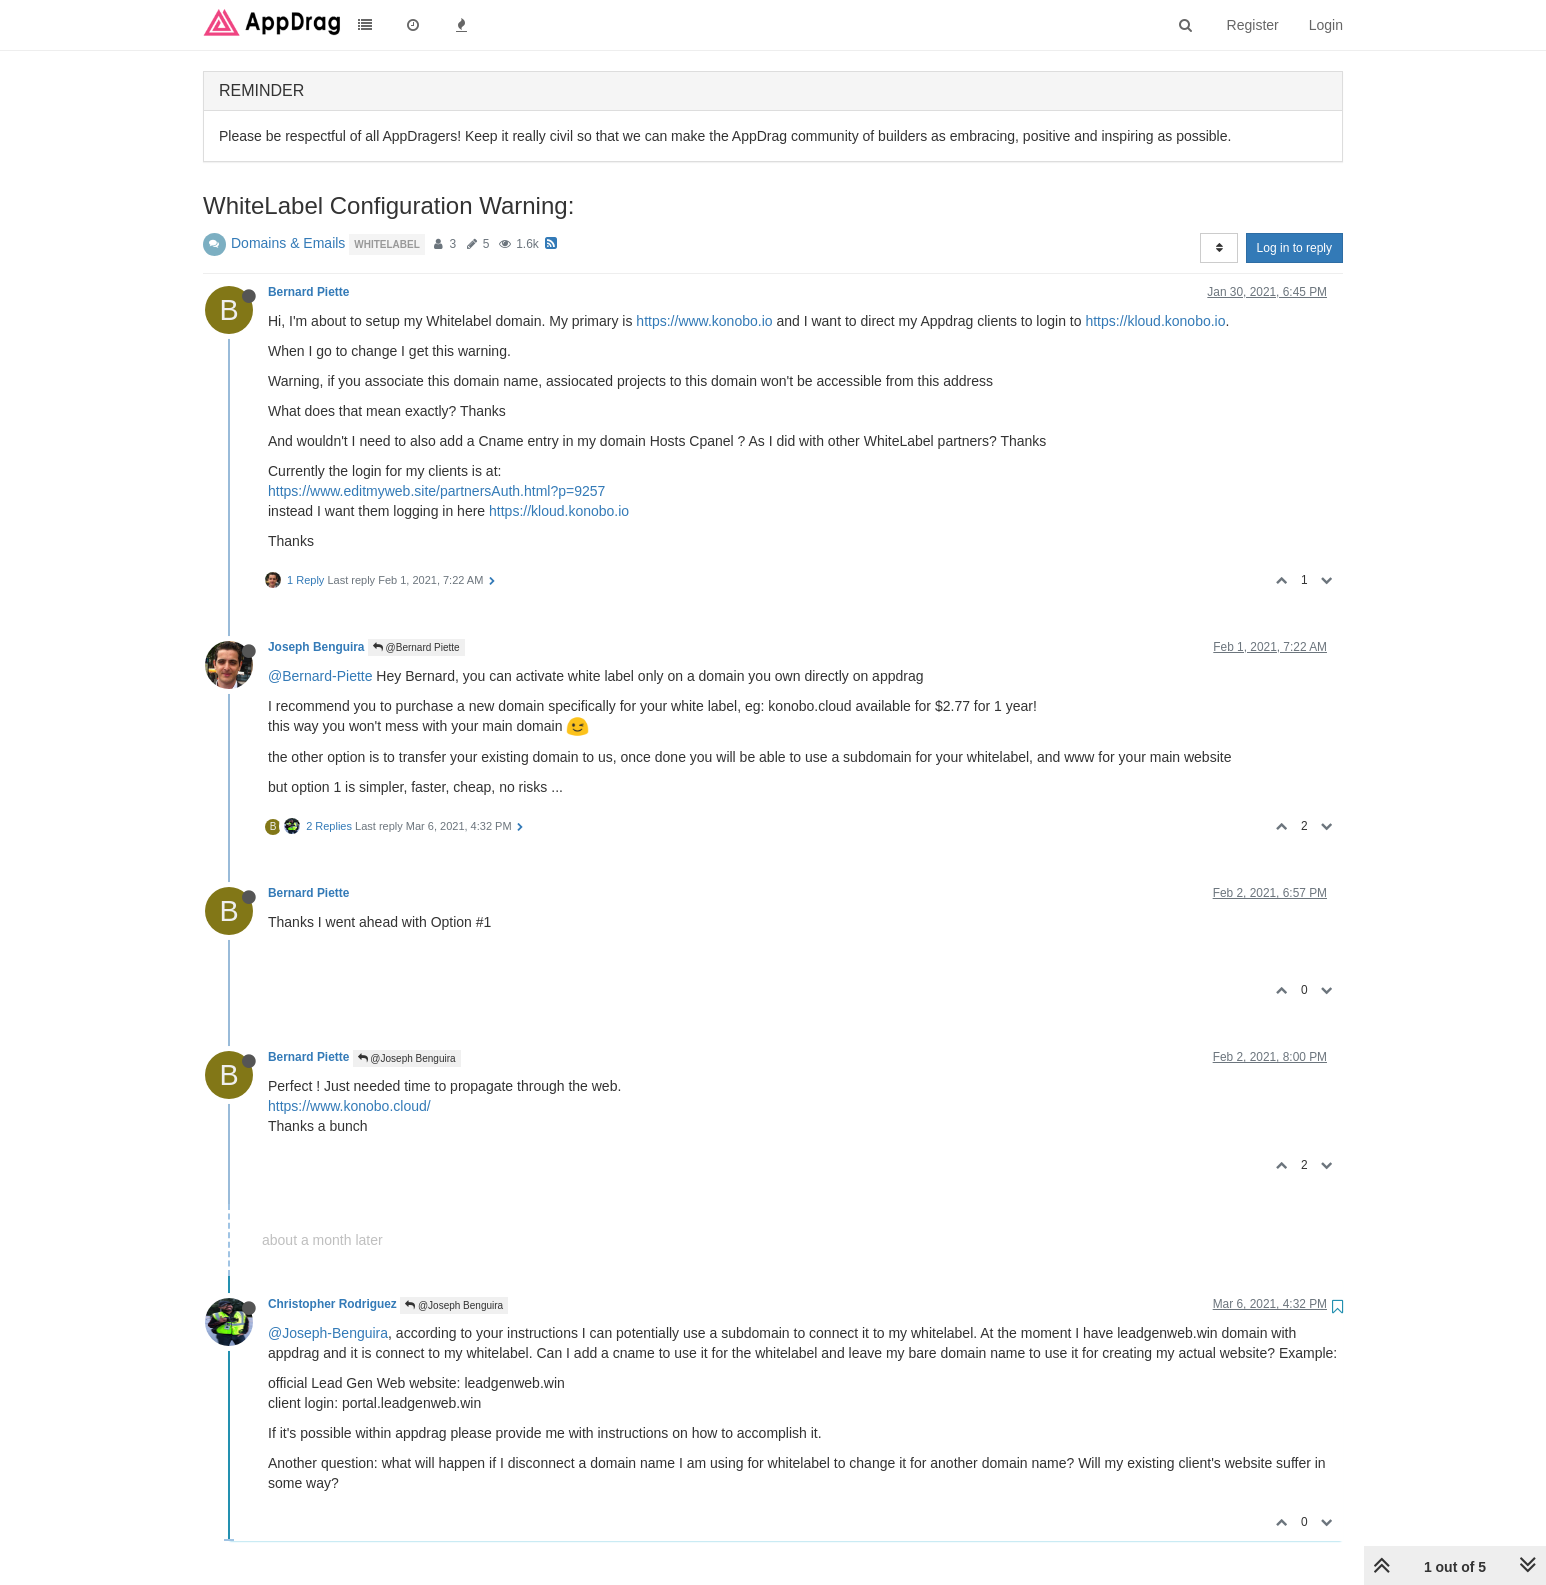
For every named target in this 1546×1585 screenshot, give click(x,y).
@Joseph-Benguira (328, 1333)
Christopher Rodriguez (332, 1304)
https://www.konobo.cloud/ (349, 1106)
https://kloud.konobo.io (1155, 321)
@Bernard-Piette (320, 676)
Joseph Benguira (316, 647)
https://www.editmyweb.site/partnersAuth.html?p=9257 (436, 491)
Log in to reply (1294, 248)
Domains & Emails (288, 243)
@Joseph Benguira (407, 1058)
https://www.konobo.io (704, 321)
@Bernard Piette (416, 647)
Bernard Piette (308, 292)
